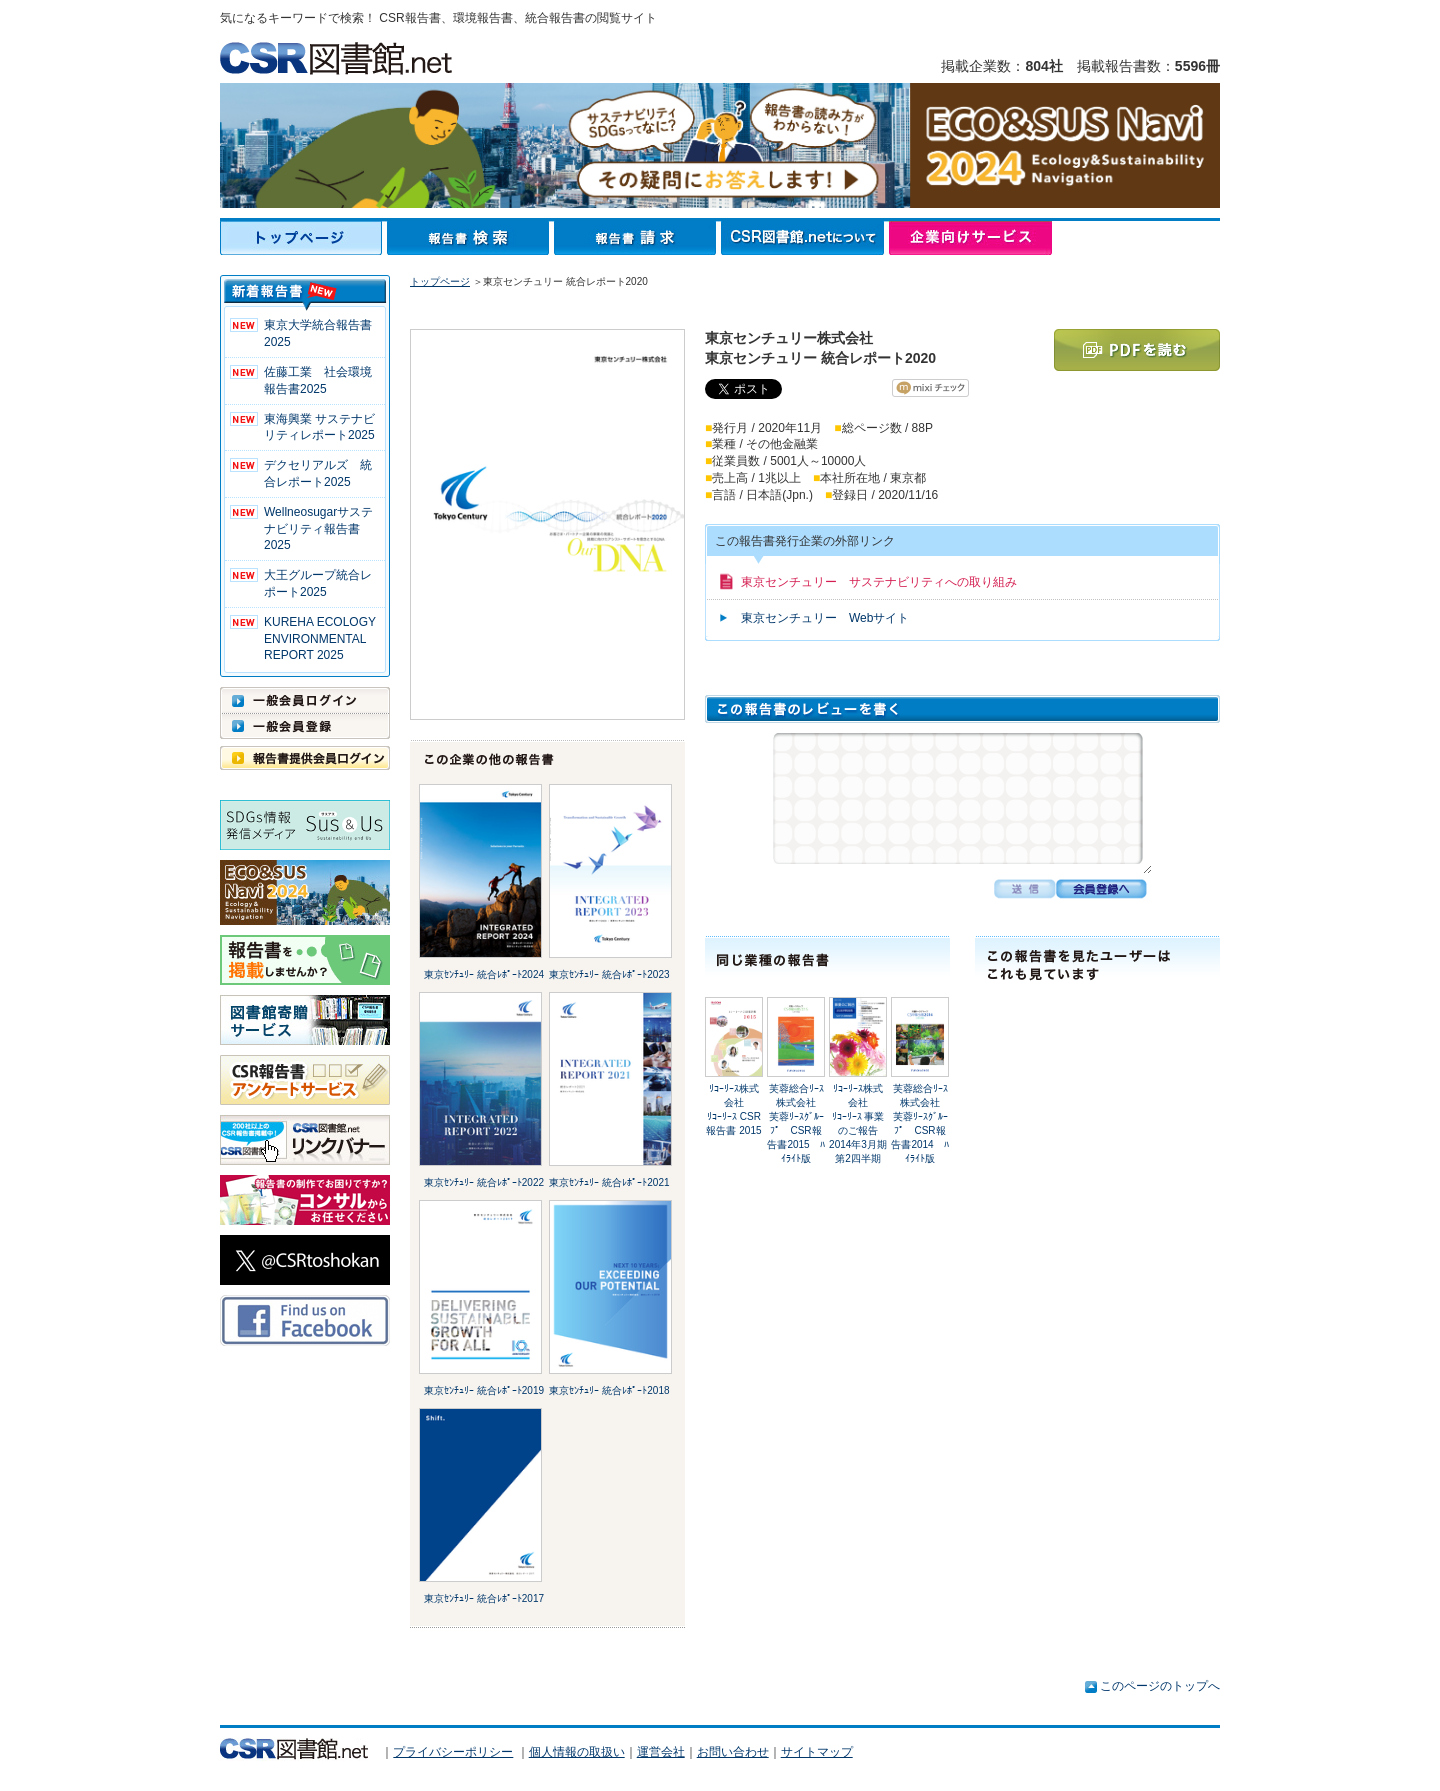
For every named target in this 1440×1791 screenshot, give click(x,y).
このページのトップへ (1160, 1686)
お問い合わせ (733, 1752)
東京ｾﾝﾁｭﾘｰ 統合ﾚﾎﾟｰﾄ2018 (609, 1390)
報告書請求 (637, 238)
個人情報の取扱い (577, 1752)
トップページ (303, 238)
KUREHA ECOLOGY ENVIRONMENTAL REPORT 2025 (320, 639)
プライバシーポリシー (453, 1752)
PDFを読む (1137, 350)
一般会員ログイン (305, 700)
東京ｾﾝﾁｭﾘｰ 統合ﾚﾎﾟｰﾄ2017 (484, 1598)
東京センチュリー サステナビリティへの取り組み (879, 582)
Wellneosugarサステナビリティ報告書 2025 (318, 529)
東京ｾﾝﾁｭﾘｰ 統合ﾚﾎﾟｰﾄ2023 (609, 974)
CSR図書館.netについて (805, 238)
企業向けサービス (970, 238)
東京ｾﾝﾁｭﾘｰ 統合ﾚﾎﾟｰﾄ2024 (484, 974)
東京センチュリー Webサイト (825, 618)
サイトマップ (817, 1752)
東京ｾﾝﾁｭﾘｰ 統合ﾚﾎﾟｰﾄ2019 (484, 1390)
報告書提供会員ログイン (305, 758)
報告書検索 (470, 238)
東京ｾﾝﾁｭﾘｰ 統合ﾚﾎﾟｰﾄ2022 (484, 1182)
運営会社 (661, 1752)
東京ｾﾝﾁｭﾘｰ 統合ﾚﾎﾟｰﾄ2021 (609, 1182)
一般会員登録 (305, 726)
